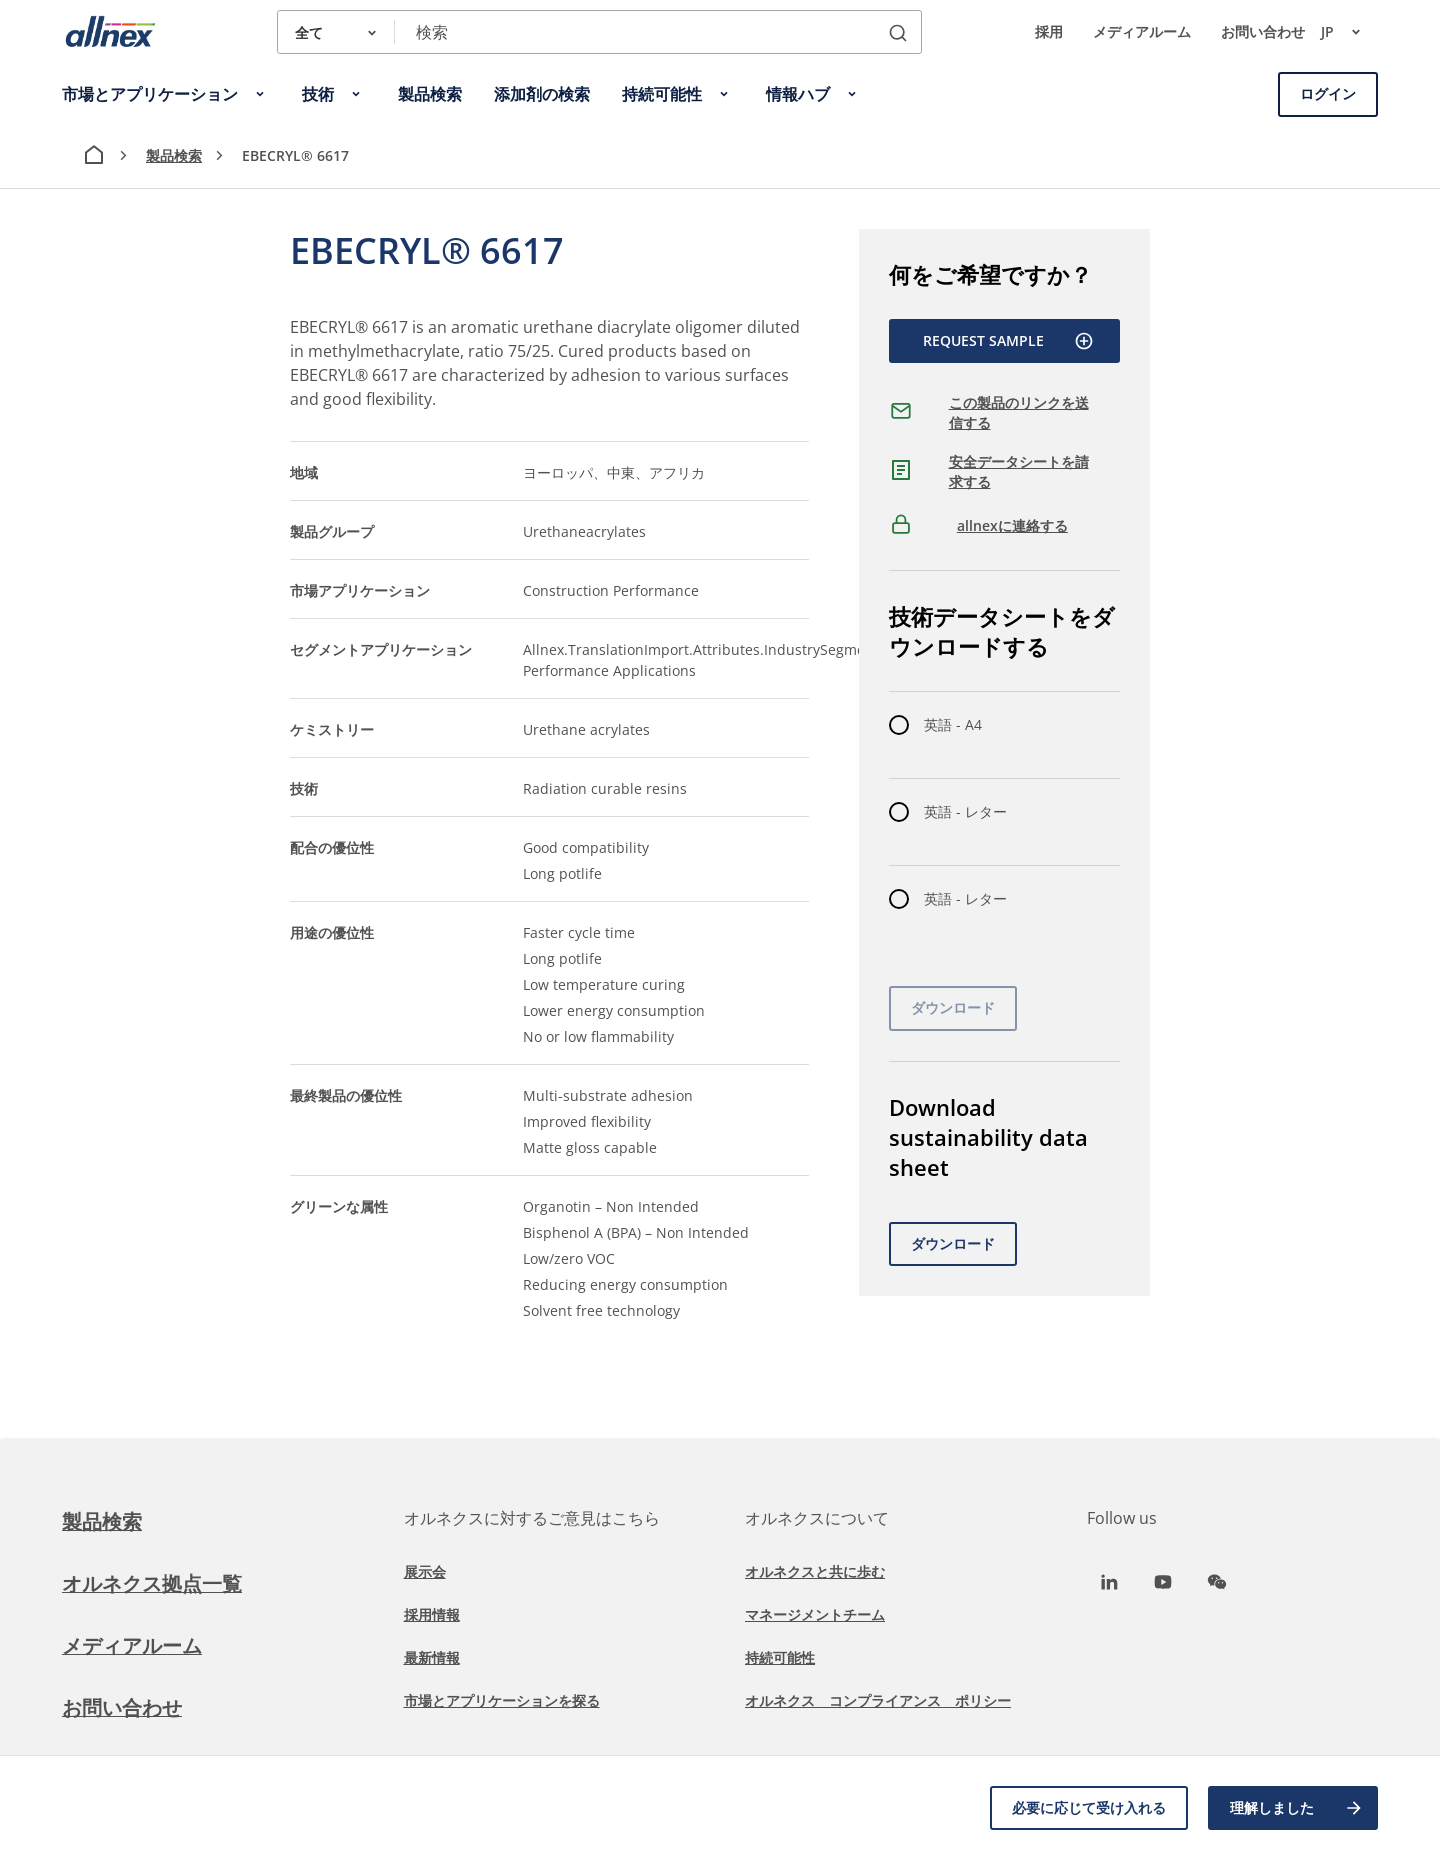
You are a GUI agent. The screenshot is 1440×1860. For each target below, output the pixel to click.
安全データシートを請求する (1019, 471)
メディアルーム (1142, 31)
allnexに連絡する (1012, 525)
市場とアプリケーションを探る (502, 1700)
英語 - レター (965, 811)
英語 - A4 (953, 724)
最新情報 (432, 1657)
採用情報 (432, 1614)
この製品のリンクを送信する (1019, 412)
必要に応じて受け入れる (1089, 1807)
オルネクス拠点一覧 (152, 1583)
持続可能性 (780, 1657)
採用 (1049, 31)
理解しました (1297, 1808)
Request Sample (1008, 341)
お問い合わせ (1263, 31)
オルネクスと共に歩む (815, 1571)
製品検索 (174, 155)
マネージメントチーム (815, 1614)
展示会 (425, 1571)
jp (1349, 32)
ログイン (1328, 93)
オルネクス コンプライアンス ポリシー (878, 1700)
